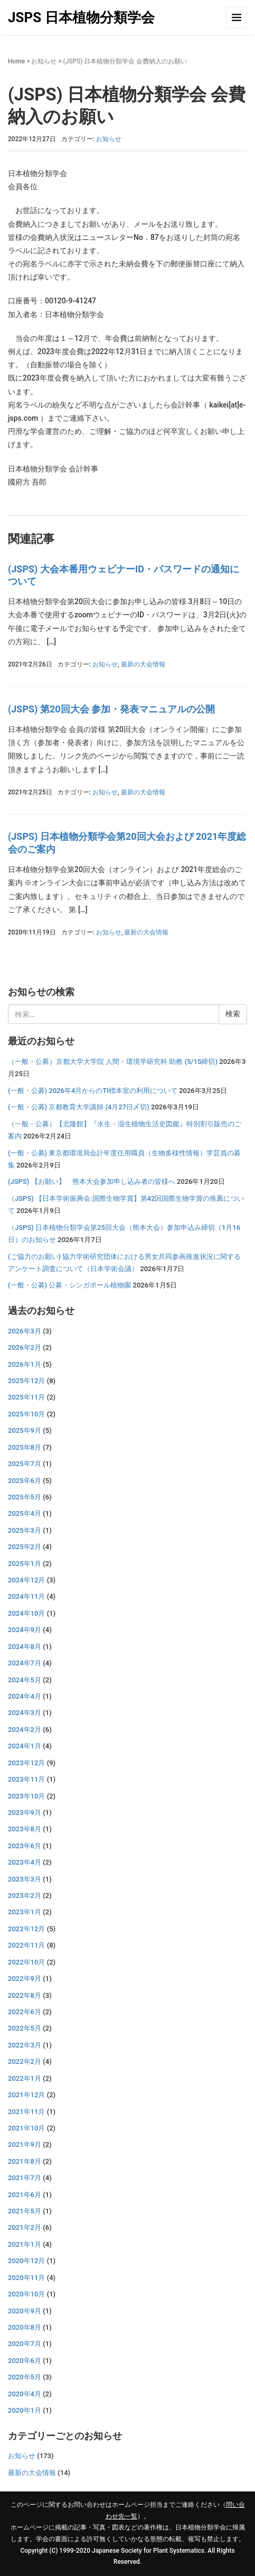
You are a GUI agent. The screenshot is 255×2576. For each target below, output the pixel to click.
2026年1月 (24, 1364)
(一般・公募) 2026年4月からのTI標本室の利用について (92, 1091)
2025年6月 (24, 1481)
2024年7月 (24, 1663)
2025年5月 (24, 1497)
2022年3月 (24, 2045)
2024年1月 (24, 1746)
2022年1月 (24, 2078)
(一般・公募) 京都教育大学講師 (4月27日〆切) (78, 1107)
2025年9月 (24, 1430)
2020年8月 (24, 2327)
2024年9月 (24, 1630)
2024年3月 (24, 1713)
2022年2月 (24, 2061)
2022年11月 (26, 1945)
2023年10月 (26, 1796)
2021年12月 (26, 2095)
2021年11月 (26, 2112)
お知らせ (43, 61)
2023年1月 (24, 1912)
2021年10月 (26, 2128)
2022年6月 (24, 2012)
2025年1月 (24, 1564)
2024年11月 (26, 1596)
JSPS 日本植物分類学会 (81, 17)
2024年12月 (26, 1580)
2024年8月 (24, 1647)
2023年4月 (24, 1862)
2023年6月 (24, 1846)
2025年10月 (26, 1414)
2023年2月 (24, 1895)
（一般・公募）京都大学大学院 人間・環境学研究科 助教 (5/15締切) (113, 1061)
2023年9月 (24, 1813)
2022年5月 (24, 2028)
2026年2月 (24, 1347)
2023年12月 (26, 1763)
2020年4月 (24, 2394)
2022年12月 (26, 1929)
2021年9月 (24, 2144)
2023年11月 (26, 1779)
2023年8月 (24, 1829)
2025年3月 (24, 1530)
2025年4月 (24, 1513)
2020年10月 (26, 2294)
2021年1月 (24, 2244)
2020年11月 (26, 2278)
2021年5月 (24, 2211)
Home (16, 61)
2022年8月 (24, 1995)
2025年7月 (24, 1464)
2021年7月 (24, 2178)
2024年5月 (24, 1680)
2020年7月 (24, 2344)
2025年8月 (24, 1447)
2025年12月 (26, 1381)
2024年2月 (24, 1730)
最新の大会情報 (143, 664)
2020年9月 (24, 2311)
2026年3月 (24, 1331)
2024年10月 (26, 1613)
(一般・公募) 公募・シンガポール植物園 (69, 1285)
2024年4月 (24, 1696)
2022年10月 (26, 1962)
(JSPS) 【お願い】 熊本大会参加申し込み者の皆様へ (91, 1181)
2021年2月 (24, 2227)
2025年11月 (26, 1397)
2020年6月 (24, 2361)
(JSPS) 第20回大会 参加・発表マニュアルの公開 (111, 709)
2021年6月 (24, 2195)
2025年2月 (24, 1547)
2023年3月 (24, 1879)
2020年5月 (24, 2377)
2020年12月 (26, 2261)
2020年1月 (24, 2410)
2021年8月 (24, 2161)
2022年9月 (24, 1978)
